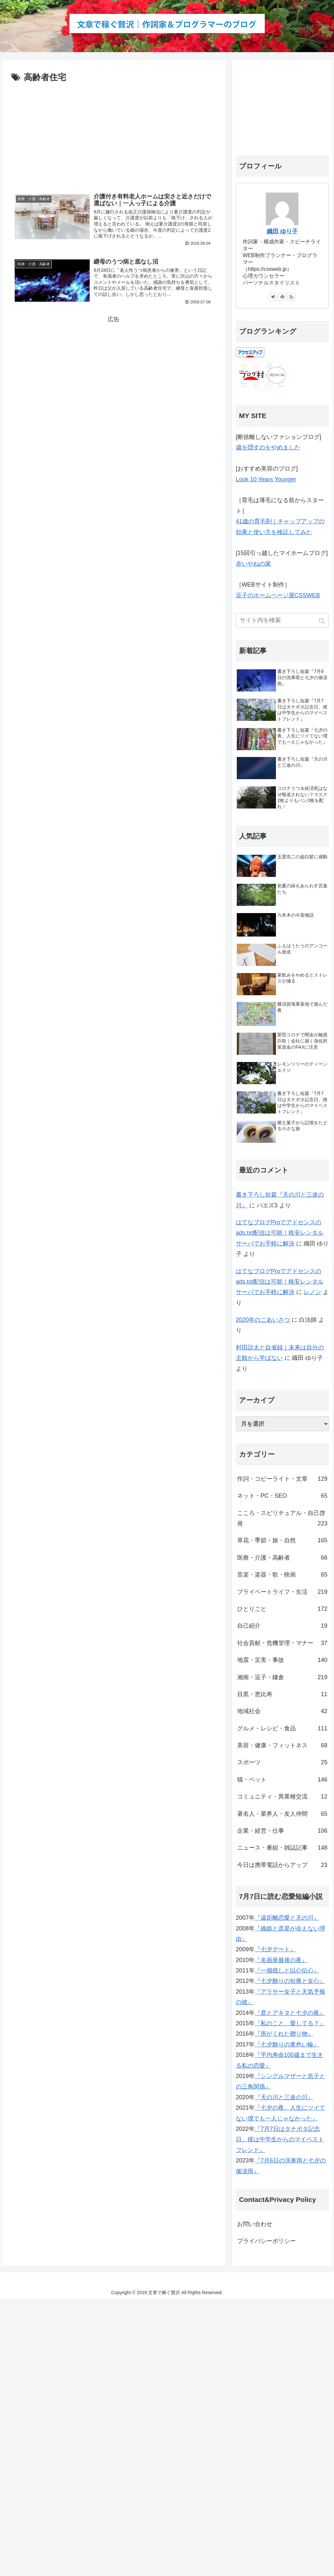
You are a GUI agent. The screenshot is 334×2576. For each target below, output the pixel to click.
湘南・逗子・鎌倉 (282, 1677)
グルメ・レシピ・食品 (282, 1728)
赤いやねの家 (253, 563)
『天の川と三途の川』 (284, 2097)
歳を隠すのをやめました (268, 447)
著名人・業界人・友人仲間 (282, 1814)
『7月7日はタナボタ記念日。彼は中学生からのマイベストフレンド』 (280, 2139)
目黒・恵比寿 (282, 1694)
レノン (312, 1292)
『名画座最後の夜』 (281, 1960)
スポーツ (282, 1762)
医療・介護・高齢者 (282, 1557)
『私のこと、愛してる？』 (290, 2023)
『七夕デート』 (275, 1949)
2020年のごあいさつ (263, 1320)
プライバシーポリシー (266, 2241)
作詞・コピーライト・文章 (282, 1479)
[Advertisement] (113, 134)
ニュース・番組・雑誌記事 (282, 1847)
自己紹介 (282, 1626)
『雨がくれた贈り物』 (284, 2033)
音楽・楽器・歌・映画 (282, 1574)
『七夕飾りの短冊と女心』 (290, 1981)
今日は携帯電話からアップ (282, 1865)
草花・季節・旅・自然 (282, 1540)
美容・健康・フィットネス (282, 1745)
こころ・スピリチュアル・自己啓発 (282, 1519)
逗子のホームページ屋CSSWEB (278, 595)
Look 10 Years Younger (266, 479)
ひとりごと (282, 1609)
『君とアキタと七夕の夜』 (290, 2013)
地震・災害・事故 (282, 1660)
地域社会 (282, 1711)
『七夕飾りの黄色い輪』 (287, 2044)
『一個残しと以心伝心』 (287, 1970)
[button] (322, 621)
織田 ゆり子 (282, 231)
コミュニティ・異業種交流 (282, 1796)
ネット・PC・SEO (282, 1496)
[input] (282, 620)
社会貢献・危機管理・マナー (282, 1643)
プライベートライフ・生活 (282, 1592)
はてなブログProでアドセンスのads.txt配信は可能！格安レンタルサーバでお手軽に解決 (280, 1233)
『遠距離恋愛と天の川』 (287, 1917)
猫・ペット (282, 1779)
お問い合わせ (254, 2224)
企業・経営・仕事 (282, 1831)
